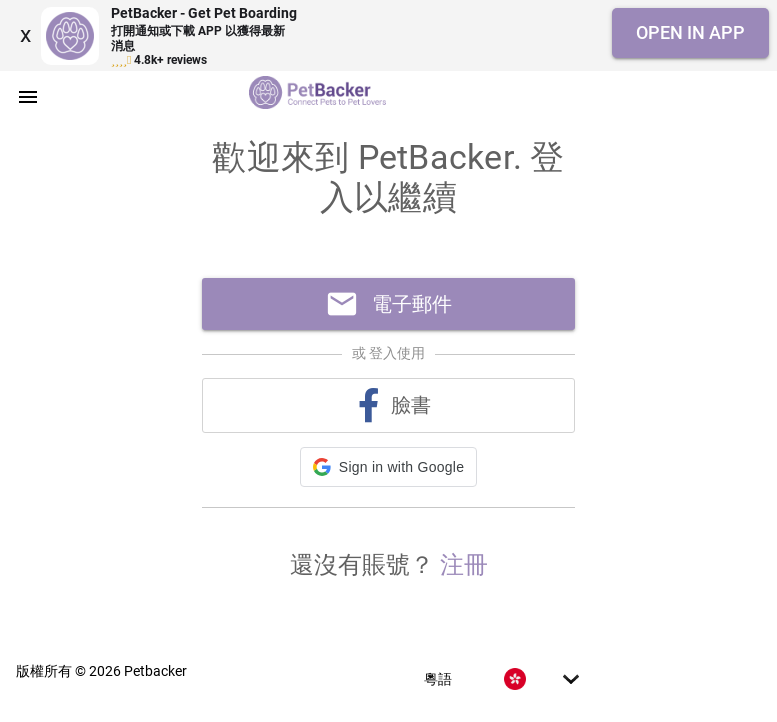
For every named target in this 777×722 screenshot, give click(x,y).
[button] (388, 467)
